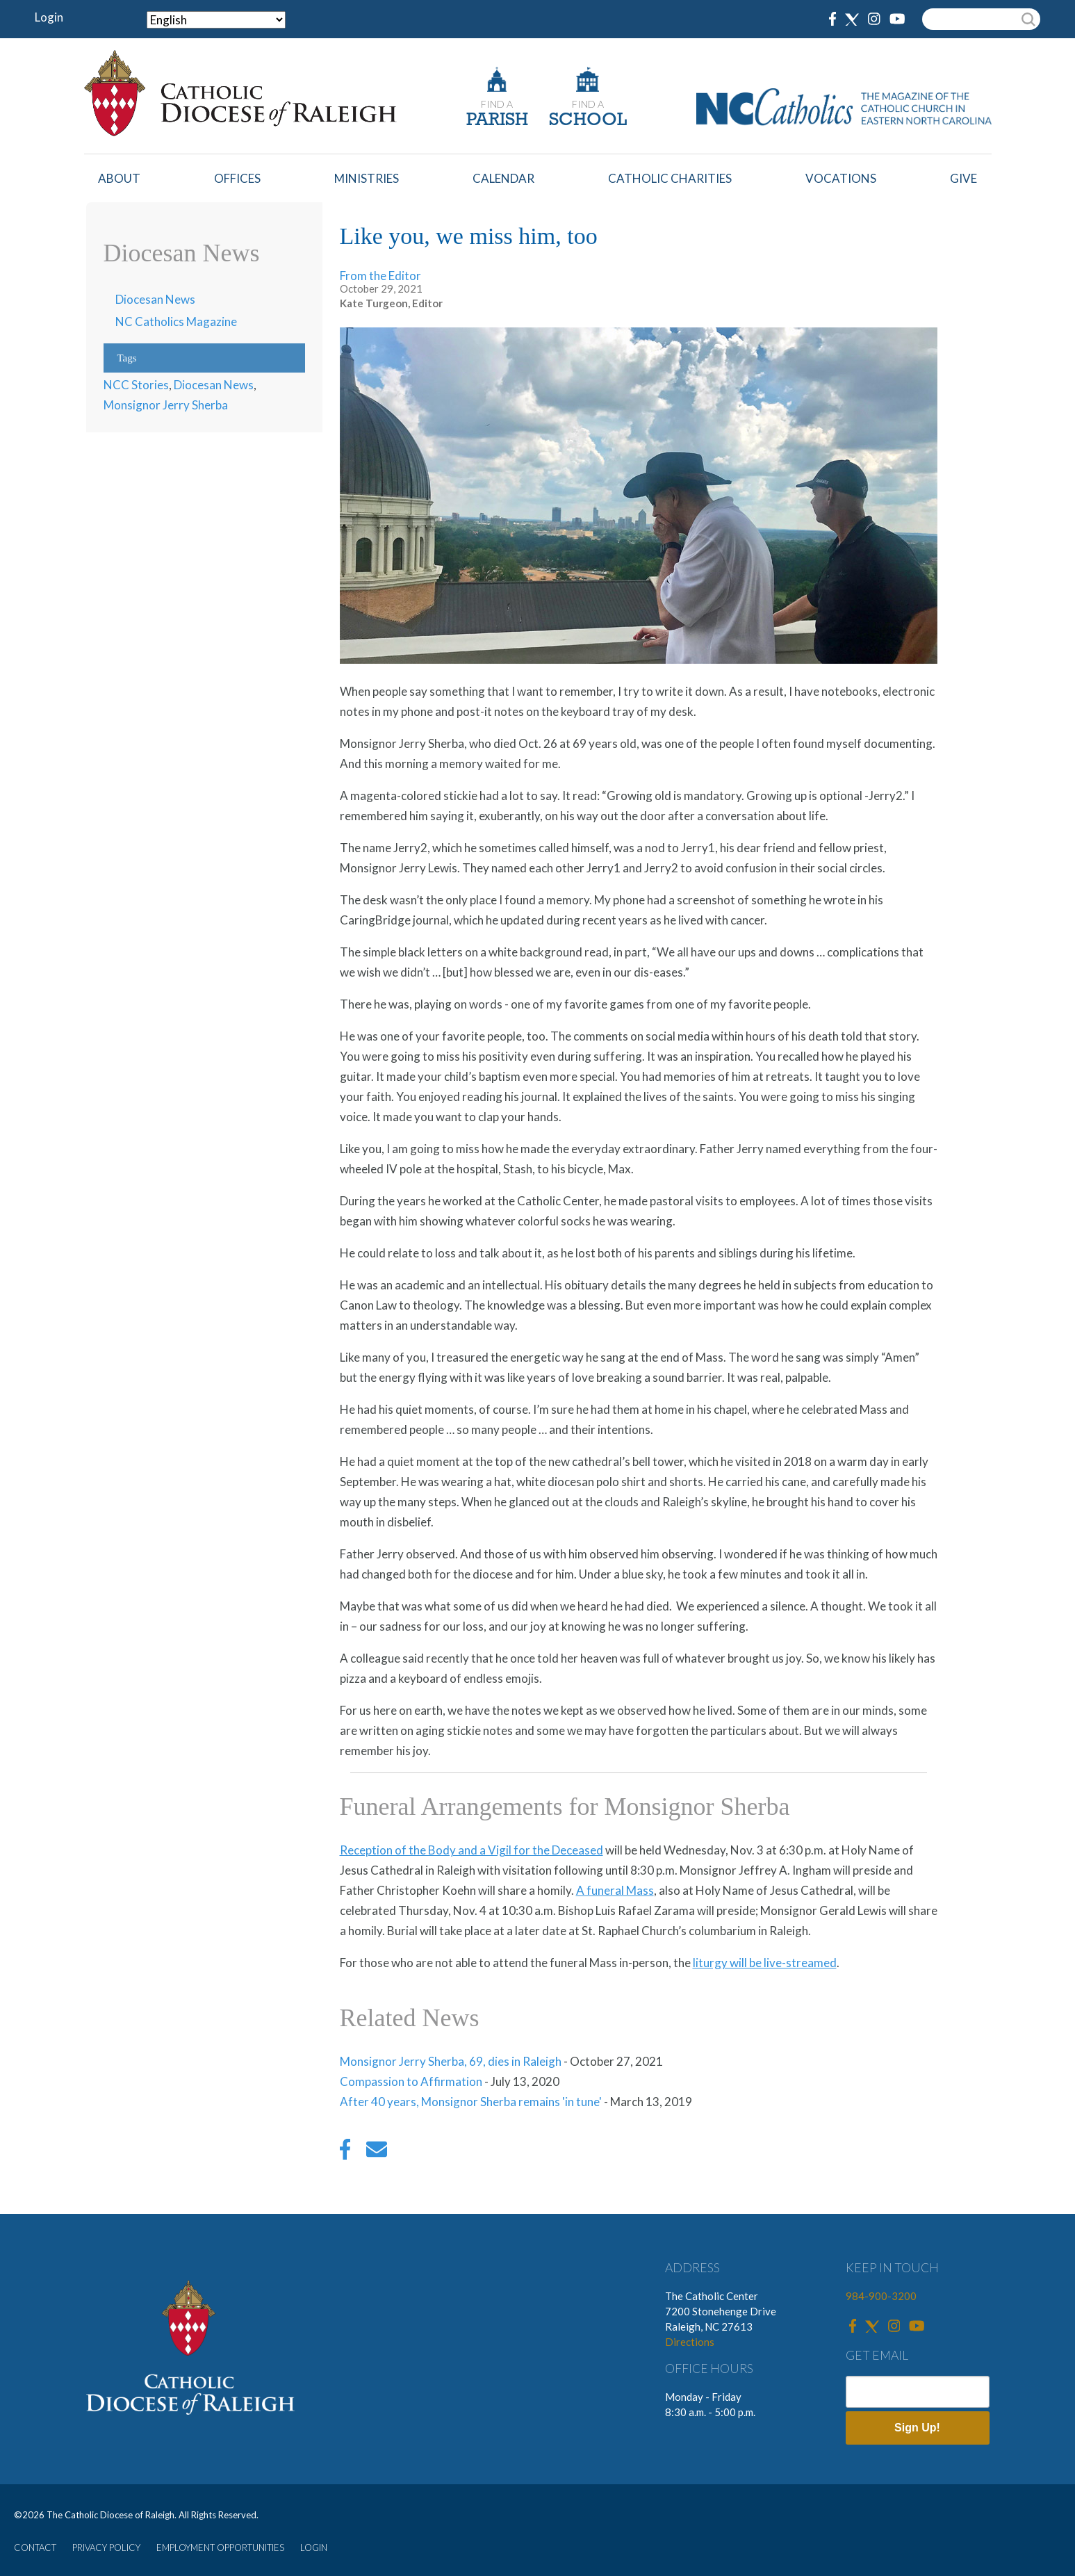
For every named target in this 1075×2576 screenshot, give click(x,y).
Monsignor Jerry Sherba (166, 405)
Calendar (503, 178)
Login (49, 17)
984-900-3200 (881, 2296)
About (119, 178)
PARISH (497, 120)
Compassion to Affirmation (411, 2081)
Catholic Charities (670, 178)
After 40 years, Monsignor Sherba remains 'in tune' (471, 2101)
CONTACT (35, 2547)
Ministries (366, 178)
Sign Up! (917, 2428)
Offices (237, 178)
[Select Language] (216, 19)
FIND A (497, 104)
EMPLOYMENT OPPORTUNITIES (220, 2547)
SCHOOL (588, 120)
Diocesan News (155, 299)
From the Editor (380, 275)
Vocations (840, 178)
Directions (689, 2341)
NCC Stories (136, 384)
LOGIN (313, 2547)
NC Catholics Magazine (176, 321)
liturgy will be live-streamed (765, 1962)
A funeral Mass (615, 1890)
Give (963, 178)
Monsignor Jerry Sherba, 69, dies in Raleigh (450, 2061)
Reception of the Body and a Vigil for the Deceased (471, 1850)
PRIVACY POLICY (106, 2547)
